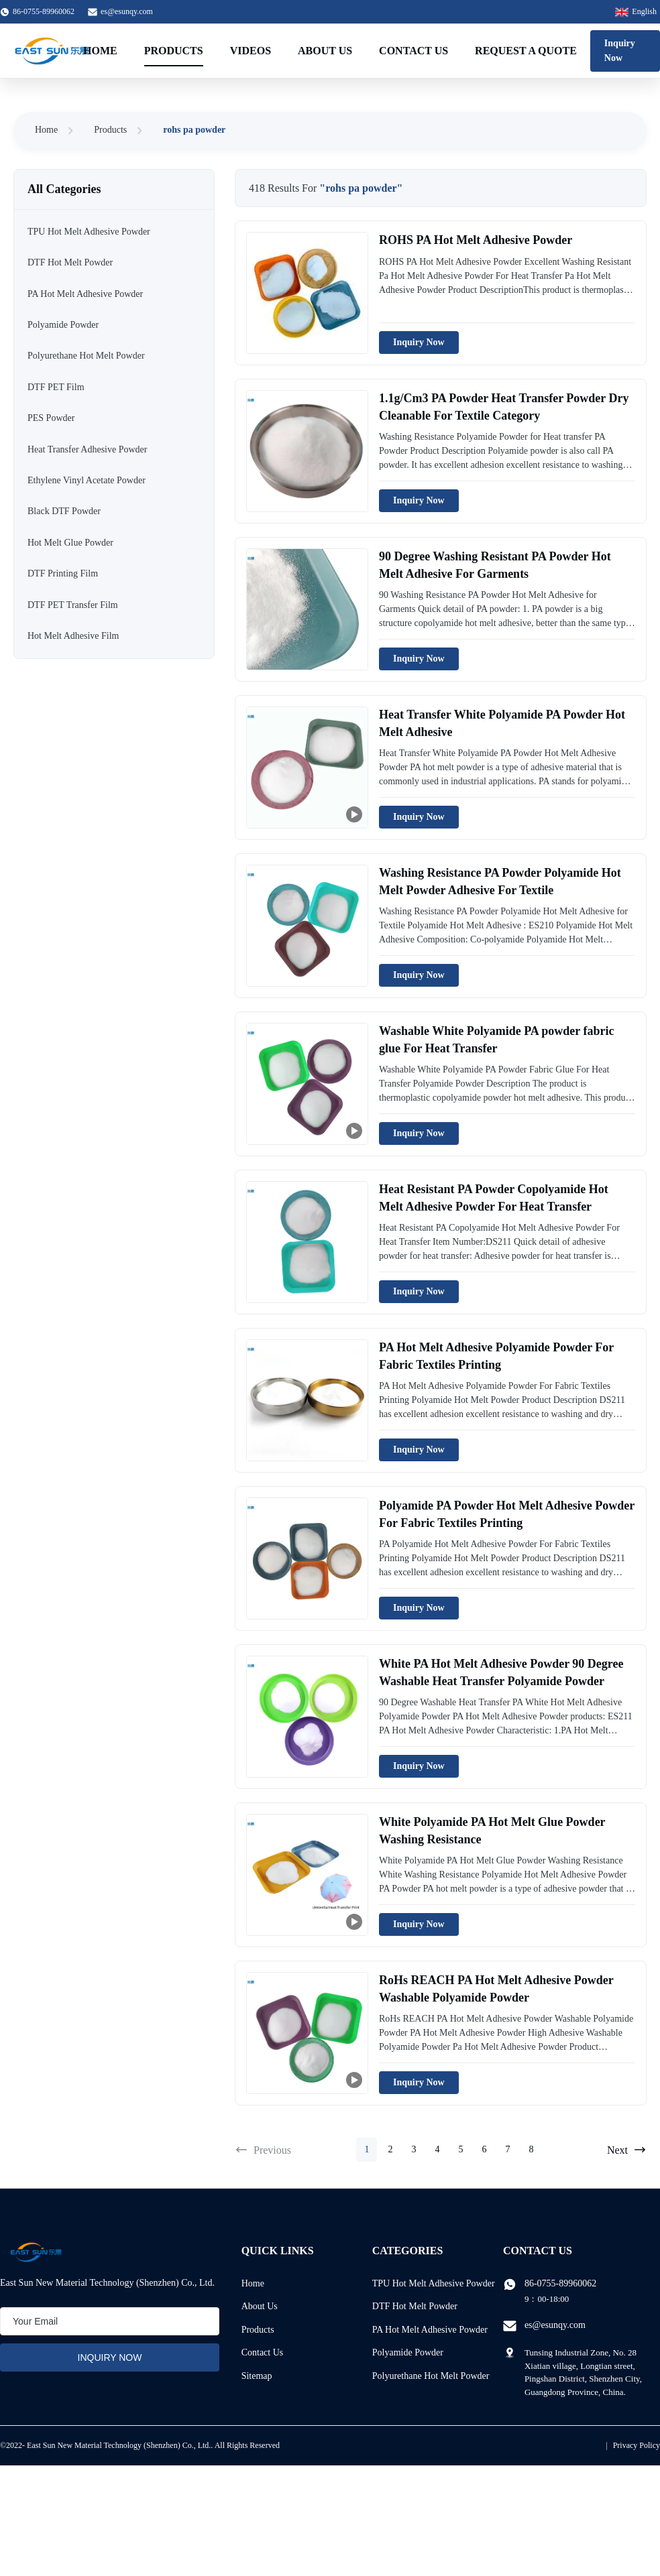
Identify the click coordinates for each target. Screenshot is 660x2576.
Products (173, 50)
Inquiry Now (619, 50)
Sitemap (256, 2376)
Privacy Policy (636, 2445)
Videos (250, 50)
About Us (325, 50)
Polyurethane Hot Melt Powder (431, 2376)
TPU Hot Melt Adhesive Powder (433, 2283)
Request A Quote (526, 50)
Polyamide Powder (407, 2352)
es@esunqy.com (127, 11)
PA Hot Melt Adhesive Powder (430, 2330)
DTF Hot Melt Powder (414, 2306)
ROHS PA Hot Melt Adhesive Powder (475, 240)
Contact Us (413, 50)
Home (100, 50)
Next (627, 2149)
